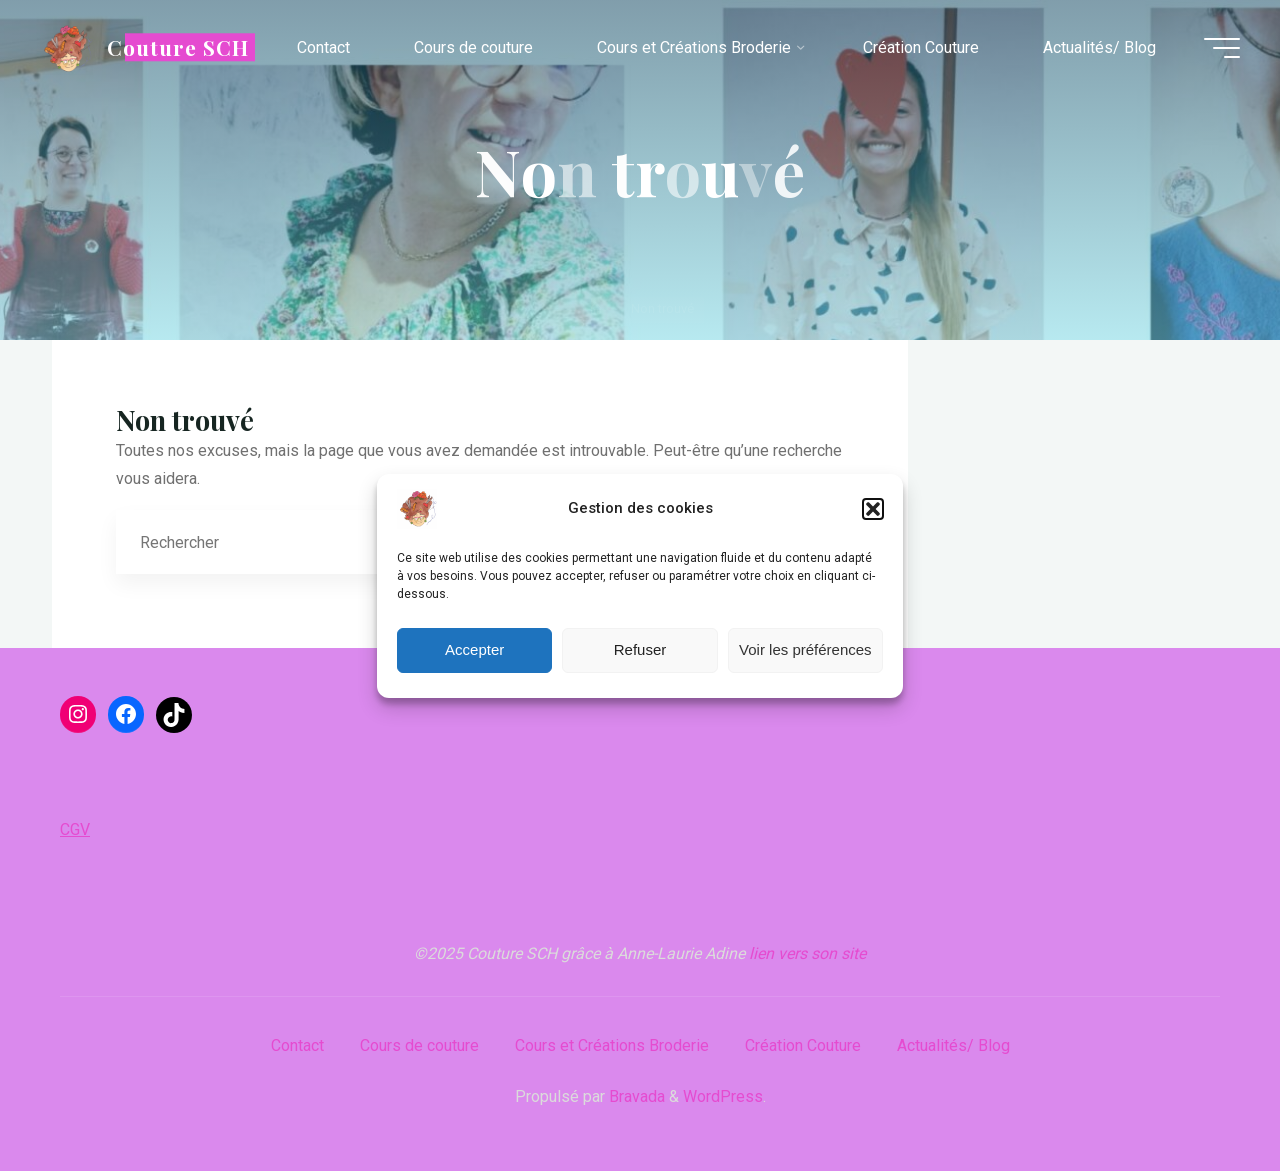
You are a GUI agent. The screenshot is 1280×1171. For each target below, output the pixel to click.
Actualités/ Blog (953, 1045)
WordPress (723, 1096)
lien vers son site (807, 953)
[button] (873, 509)
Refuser (640, 649)
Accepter (474, 649)
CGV (75, 829)
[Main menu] (1222, 48)
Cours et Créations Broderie (612, 1045)
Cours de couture (419, 1045)
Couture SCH (178, 47)
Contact (297, 1045)
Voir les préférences (805, 649)
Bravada (635, 1096)
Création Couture (803, 1045)
